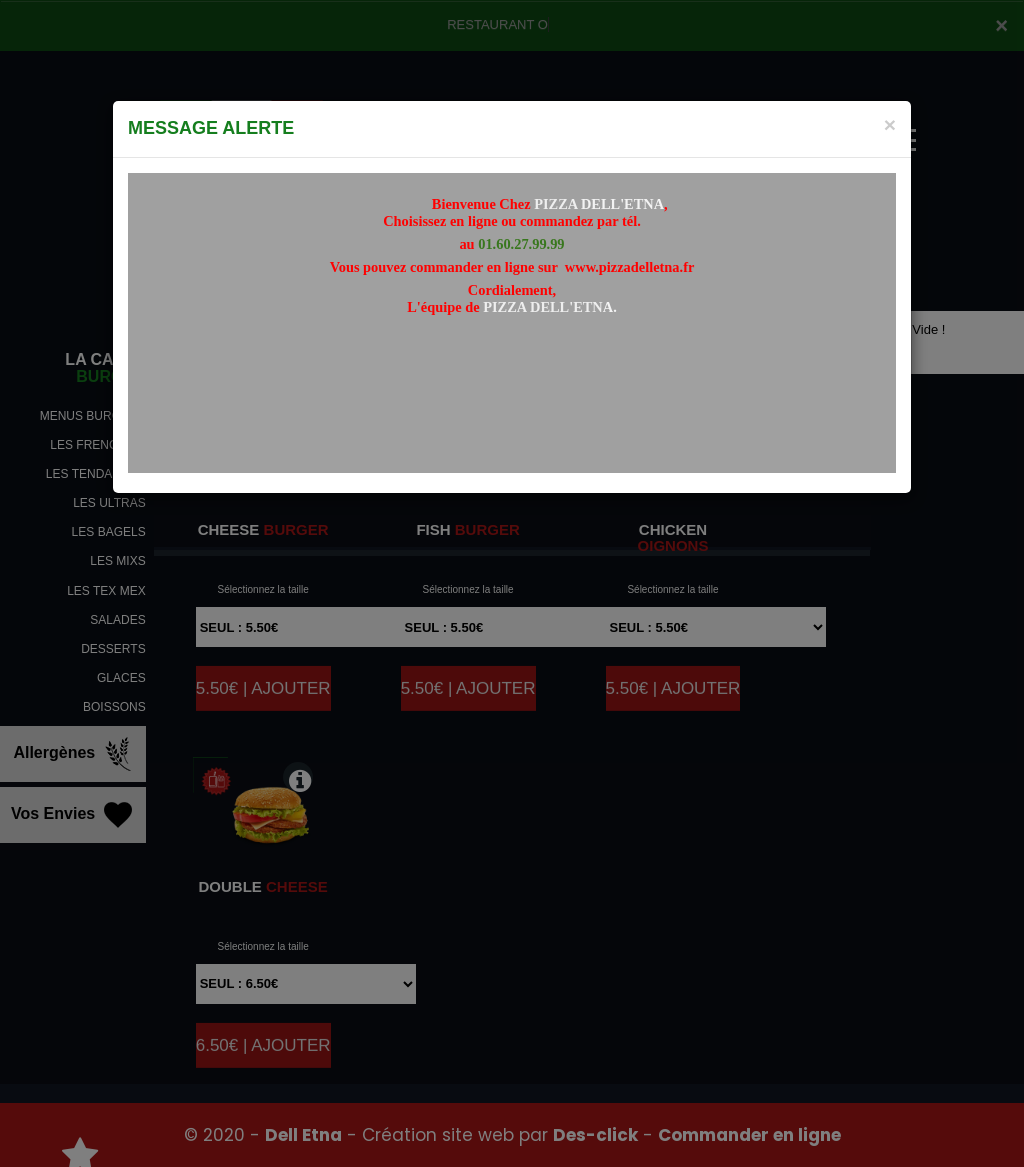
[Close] (890, 124)
